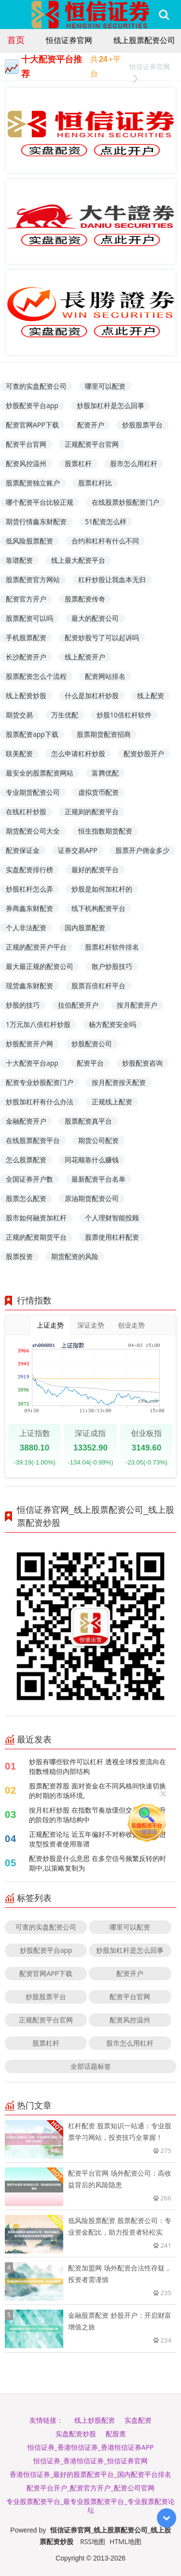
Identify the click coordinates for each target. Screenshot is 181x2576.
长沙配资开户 (26, 656)
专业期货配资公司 (33, 792)
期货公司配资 (98, 1140)
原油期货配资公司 (92, 1198)
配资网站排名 (105, 676)
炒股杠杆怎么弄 (29, 888)
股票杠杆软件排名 (112, 946)
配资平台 (90, 1063)
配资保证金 (23, 850)
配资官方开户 (26, 598)
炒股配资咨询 (142, 1063)
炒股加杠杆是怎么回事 (110, 405)
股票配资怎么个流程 (36, 676)
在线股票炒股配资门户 (125, 502)
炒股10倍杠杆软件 (124, 714)
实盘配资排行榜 (29, 869)
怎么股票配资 (26, 1159)
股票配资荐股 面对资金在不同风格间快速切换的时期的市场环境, (97, 1790)
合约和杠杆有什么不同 (105, 540)
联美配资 (19, 753)
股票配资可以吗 (29, 618)
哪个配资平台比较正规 (39, 502)
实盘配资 (138, 2420)
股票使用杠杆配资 (112, 1237)
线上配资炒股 (26, 695)
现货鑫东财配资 (29, 985)
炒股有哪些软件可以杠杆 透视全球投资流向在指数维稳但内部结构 (97, 1766)
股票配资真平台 (88, 1121)
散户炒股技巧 (112, 966)
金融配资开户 (26, 1121)
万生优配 (64, 714)
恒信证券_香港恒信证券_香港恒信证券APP (91, 2447)
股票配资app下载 (32, 734)
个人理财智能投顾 (112, 1217)
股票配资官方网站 (33, 579)
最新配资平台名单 (98, 1179)
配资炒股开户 (144, 753)
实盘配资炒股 (76, 2433)
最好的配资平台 (95, 869)
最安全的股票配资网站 (39, 772)
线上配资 (150, 695)
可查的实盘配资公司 (36, 386)
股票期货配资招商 (104, 734)
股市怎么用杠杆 (133, 463)
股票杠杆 (78, 463)
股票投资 (19, 1256)
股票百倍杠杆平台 (98, 985)
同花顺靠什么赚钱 (92, 1159)
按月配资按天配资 (119, 1082)
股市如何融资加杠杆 (36, 1217)
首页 (16, 39)
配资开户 (90, 424)
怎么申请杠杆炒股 (78, 753)
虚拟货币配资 (98, 792)
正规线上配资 (112, 1101)
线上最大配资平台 (78, 560)
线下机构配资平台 (98, 908)
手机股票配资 (26, 637)
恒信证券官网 (69, 40)
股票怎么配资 (26, 1198)
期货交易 (19, 714)
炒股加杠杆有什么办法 (39, 1101)
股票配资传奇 (85, 598)
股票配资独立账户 (33, 482)
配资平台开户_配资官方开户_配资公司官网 (90, 2487)
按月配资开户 (137, 1005)
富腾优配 (105, 772)
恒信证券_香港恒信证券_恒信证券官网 (90, 2460)
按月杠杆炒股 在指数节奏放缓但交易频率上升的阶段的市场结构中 (97, 1814)
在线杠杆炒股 (26, 811)
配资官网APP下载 (32, 424)
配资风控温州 (26, 463)
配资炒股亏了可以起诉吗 (102, 637)
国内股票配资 (85, 927)
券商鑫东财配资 (29, 908)
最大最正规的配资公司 (39, 966)
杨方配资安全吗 (112, 1024)
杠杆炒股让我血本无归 (112, 579)
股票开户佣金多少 (142, 850)
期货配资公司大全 (33, 830)
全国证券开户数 (29, 1179)
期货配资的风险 (74, 1256)
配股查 (116, 2433)
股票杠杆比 (95, 482)
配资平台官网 (26, 444)
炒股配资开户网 (29, 1043)
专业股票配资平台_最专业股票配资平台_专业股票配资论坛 (90, 2506)
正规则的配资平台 (92, 811)
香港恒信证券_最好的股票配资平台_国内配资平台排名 (90, 2474)
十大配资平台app (32, 1063)
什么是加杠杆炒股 (92, 695)
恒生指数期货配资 (105, 830)
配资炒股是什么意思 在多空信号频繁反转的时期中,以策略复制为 (97, 1863)
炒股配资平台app (32, 405)
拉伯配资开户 (78, 1005)
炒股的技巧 (23, 1005)
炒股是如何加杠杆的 (101, 888)
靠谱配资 (19, 560)
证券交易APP (77, 850)
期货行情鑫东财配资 (36, 521)
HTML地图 (125, 2541)
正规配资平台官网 (92, 444)
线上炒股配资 (94, 2420)
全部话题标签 (90, 2066)
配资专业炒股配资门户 (39, 1082)
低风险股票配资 (29, 540)
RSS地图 (92, 2541)
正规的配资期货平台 (36, 1237)
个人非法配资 (26, 927)
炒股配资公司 (91, 1043)
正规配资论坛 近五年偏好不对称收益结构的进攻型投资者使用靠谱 (97, 1839)
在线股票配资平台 (33, 1140)
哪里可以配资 (105, 386)
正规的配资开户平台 (36, 946)
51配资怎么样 (105, 521)
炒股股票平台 (142, 424)
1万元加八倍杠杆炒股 (38, 1024)
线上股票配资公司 (144, 40)
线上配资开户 (85, 656)
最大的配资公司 (95, 618)
